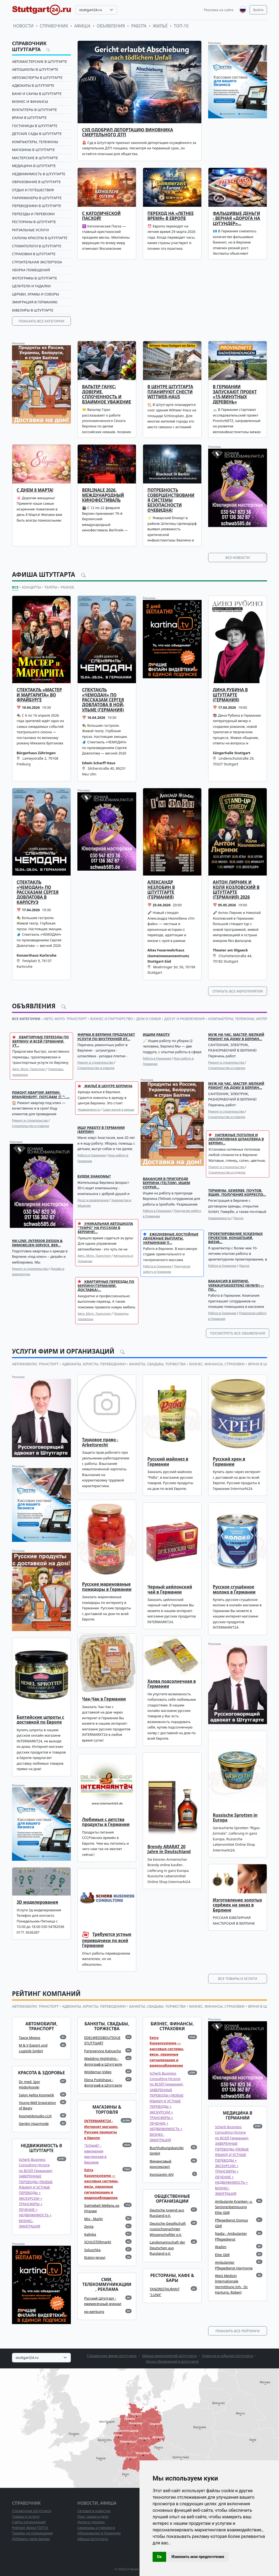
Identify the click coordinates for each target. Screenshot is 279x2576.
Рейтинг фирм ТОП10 (30, 2527)
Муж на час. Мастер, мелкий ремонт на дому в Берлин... (236, 1036)
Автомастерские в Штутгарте (39, 61)
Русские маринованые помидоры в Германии (107, 1586)
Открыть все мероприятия (238, 991)
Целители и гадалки (31, 286)
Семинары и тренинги (96, 2527)
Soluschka (92, 2249)
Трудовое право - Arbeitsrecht (100, 1442)
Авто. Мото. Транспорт (29, 1069)
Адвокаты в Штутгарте (33, 85)
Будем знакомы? (94, 1176)
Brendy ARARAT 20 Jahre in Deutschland (169, 1849)
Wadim (220, 2246)
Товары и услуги (26, 2516)
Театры (50, 587)
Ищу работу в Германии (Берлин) (101, 1129)
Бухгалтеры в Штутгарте (34, 109)
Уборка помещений (31, 269)
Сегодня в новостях (94, 2510)
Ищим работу (156, 1034)
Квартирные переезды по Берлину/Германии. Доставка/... (106, 1285)
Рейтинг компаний (46, 1993)
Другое (238, 1218)
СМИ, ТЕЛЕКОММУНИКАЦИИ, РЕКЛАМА (106, 2284)
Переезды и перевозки (33, 213)
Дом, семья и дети (92, 2516)
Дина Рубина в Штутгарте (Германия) (230, 695)
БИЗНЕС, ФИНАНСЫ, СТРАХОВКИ (217, 1363)
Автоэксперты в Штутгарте (37, 77)
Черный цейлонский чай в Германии (169, 1589)
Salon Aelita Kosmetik (36, 2095)
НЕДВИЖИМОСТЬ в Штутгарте (41, 2148)
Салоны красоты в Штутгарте (39, 237)
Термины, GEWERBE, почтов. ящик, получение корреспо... (237, 1192)
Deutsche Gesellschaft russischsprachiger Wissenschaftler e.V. (168, 2229)
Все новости (237, 557)
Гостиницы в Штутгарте (34, 125)
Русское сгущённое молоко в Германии (234, 1589)
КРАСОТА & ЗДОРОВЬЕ (41, 2073)
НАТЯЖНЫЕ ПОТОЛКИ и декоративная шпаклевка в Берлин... (236, 1139)
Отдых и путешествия (33, 189)
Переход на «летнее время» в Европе (170, 216)
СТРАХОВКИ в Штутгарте (34, 253)
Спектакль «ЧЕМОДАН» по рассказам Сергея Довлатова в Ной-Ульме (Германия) (103, 700)
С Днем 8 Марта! (35, 490)
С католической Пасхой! (101, 216)
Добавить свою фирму (31, 2538)
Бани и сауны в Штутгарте (37, 93)
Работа (138, 26)
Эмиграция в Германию (34, 302)
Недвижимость (89, 1109)
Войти (258, 9)
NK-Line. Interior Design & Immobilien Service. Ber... (37, 1242)
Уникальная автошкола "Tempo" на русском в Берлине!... (105, 1227)
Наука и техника (91, 2521)
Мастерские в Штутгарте (35, 157)
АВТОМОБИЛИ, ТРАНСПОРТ (35, 1363)
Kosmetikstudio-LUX (35, 2115)
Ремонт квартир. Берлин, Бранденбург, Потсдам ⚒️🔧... (40, 1094)
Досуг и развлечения (93, 1200)
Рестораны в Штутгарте (34, 221)
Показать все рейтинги (238, 2330)
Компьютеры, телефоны (35, 141)
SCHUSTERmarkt (97, 2241)
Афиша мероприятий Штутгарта (169, 2355)
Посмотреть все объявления (237, 1333)
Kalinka (90, 2234)
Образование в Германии (99, 2533)
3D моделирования (37, 1902)
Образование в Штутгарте (36, 181)
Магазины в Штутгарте (33, 149)
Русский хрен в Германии (229, 1461)
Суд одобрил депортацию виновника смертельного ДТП (127, 132)
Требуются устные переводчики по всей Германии (106, 1939)
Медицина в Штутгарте (34, 165)
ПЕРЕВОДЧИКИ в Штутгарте (36, 205)
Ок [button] (159, 2557)
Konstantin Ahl (162, 2174)
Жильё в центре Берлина (105, 1085)
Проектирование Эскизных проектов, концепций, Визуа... (235, 1237)
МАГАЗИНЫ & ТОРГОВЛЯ (106, 2109)
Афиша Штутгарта (44, 574)
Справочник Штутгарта (29, 46)
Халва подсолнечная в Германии (171, 1683)
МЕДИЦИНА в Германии (237, 2115)
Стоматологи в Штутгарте (36, 246)
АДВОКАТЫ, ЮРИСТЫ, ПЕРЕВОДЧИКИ (94, 1363)
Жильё (160, 26)
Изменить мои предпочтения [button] (198, 2557)
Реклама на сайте (218, 9)
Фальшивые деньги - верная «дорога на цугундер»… (236, 218)
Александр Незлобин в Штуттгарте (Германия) (161, 889)
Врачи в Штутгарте (29, 117)
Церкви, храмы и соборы (35, 294)
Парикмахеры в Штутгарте (37, 197)
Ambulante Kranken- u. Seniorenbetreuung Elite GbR (234, 2207)
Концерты (31, 587)
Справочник (54, 26)
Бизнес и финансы (30, 101)
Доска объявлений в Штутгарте (172, 2361)
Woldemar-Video (97, 2071)
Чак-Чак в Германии (104, 1699)
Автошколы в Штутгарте (35, 69)
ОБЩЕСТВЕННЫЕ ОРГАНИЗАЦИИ (172, 2198)
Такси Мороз (29, 2037)
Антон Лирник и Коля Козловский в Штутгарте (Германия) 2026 (236, 889)
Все (15, 587)
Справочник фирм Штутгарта (112, 2355)
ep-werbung (94, 2311)
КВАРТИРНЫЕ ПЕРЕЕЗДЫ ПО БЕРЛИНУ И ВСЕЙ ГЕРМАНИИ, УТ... (40, 1041)
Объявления (111, 26)
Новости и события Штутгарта (227, 2355)
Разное (67, 587)
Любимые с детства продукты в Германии (106, 1822)
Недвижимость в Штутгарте (38, 173)
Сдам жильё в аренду (119, 1109)
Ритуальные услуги (30, 229)
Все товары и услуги (237, 1978)
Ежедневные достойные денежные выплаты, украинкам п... (170, 1238)
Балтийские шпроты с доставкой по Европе (40, 1719)
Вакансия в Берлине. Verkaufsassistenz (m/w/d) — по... (236, 1285)
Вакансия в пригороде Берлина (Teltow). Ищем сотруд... (166, 1183)
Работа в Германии (157, 1058)
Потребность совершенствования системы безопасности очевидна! (170, 500)
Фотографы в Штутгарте (34, 278)
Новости (23, 26)
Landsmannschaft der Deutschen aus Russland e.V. (167, 2248)
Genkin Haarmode (34, 2123)
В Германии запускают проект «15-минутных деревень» (235, 394)
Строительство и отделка (95, 1068)
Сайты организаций (29, 2521)
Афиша (82, 26)
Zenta (88, 2226)
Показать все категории (41, 321)
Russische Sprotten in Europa (235, 1817)
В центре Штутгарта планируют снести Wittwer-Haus (170, 392)
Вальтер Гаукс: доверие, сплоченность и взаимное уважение (106, 394)
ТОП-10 (181, 26)
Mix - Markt (93, 2218)
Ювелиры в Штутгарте (32, 310)
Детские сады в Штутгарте (37, 133)
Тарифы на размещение (32, 2533)
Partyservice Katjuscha (102, 2050)
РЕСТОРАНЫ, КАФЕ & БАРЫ (172, 2278)
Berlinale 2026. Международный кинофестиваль (103, 495)
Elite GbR (222, 2254)
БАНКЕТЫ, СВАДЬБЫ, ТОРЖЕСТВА (157, 1363)
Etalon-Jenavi (94, 2257)
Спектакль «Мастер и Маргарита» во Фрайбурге (39, 695)
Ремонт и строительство (95, 1062)
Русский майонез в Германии (167, 1461)
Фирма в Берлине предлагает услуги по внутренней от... (106, 1036)
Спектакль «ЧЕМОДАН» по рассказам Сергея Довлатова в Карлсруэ (38, 892)
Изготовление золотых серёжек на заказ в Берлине (237, 1905)
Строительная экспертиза (37, 262)
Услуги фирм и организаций (64, 1351)
